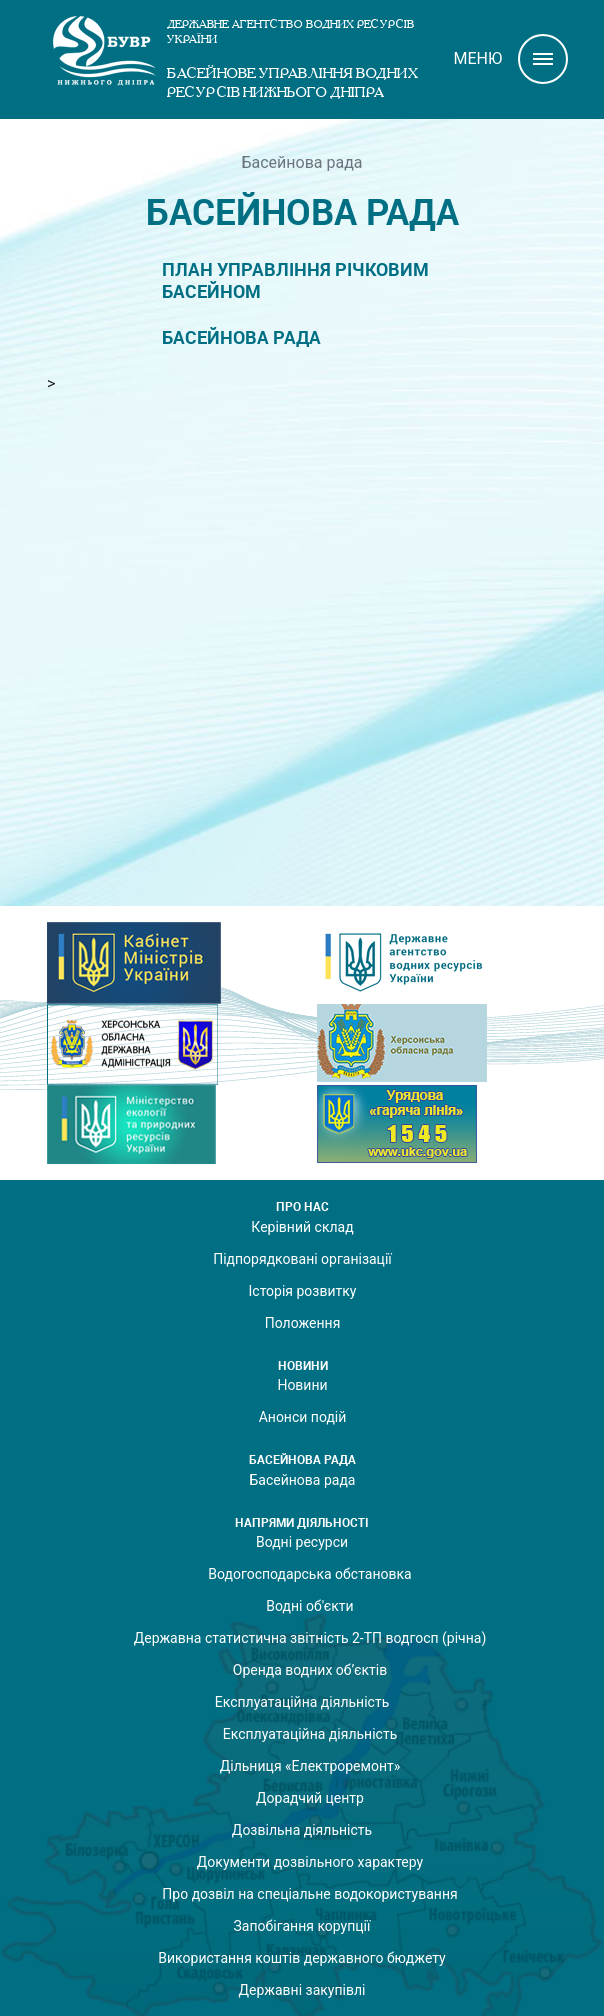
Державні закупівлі (302, 1990)
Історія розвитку (303, 1291)
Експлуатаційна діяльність (302, 1702)
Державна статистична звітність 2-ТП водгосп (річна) (310, 1638)
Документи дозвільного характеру (310, 1862)
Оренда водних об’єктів (310, 1670)
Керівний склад (302, 1227)
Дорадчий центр (310, 1798)
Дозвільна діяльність (302, 1830)
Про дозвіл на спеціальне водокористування (309, 1894)
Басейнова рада (241, 337)
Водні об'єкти (309, 1606)
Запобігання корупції (301, 1926)
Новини (302, 1385)
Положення (303, 1323)
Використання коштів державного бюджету (301, 1958)
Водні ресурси (302, 1542)
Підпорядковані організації (302, 1259)
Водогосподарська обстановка (309, 1574)
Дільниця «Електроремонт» (310, 1766)
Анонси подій (303, 1417)
